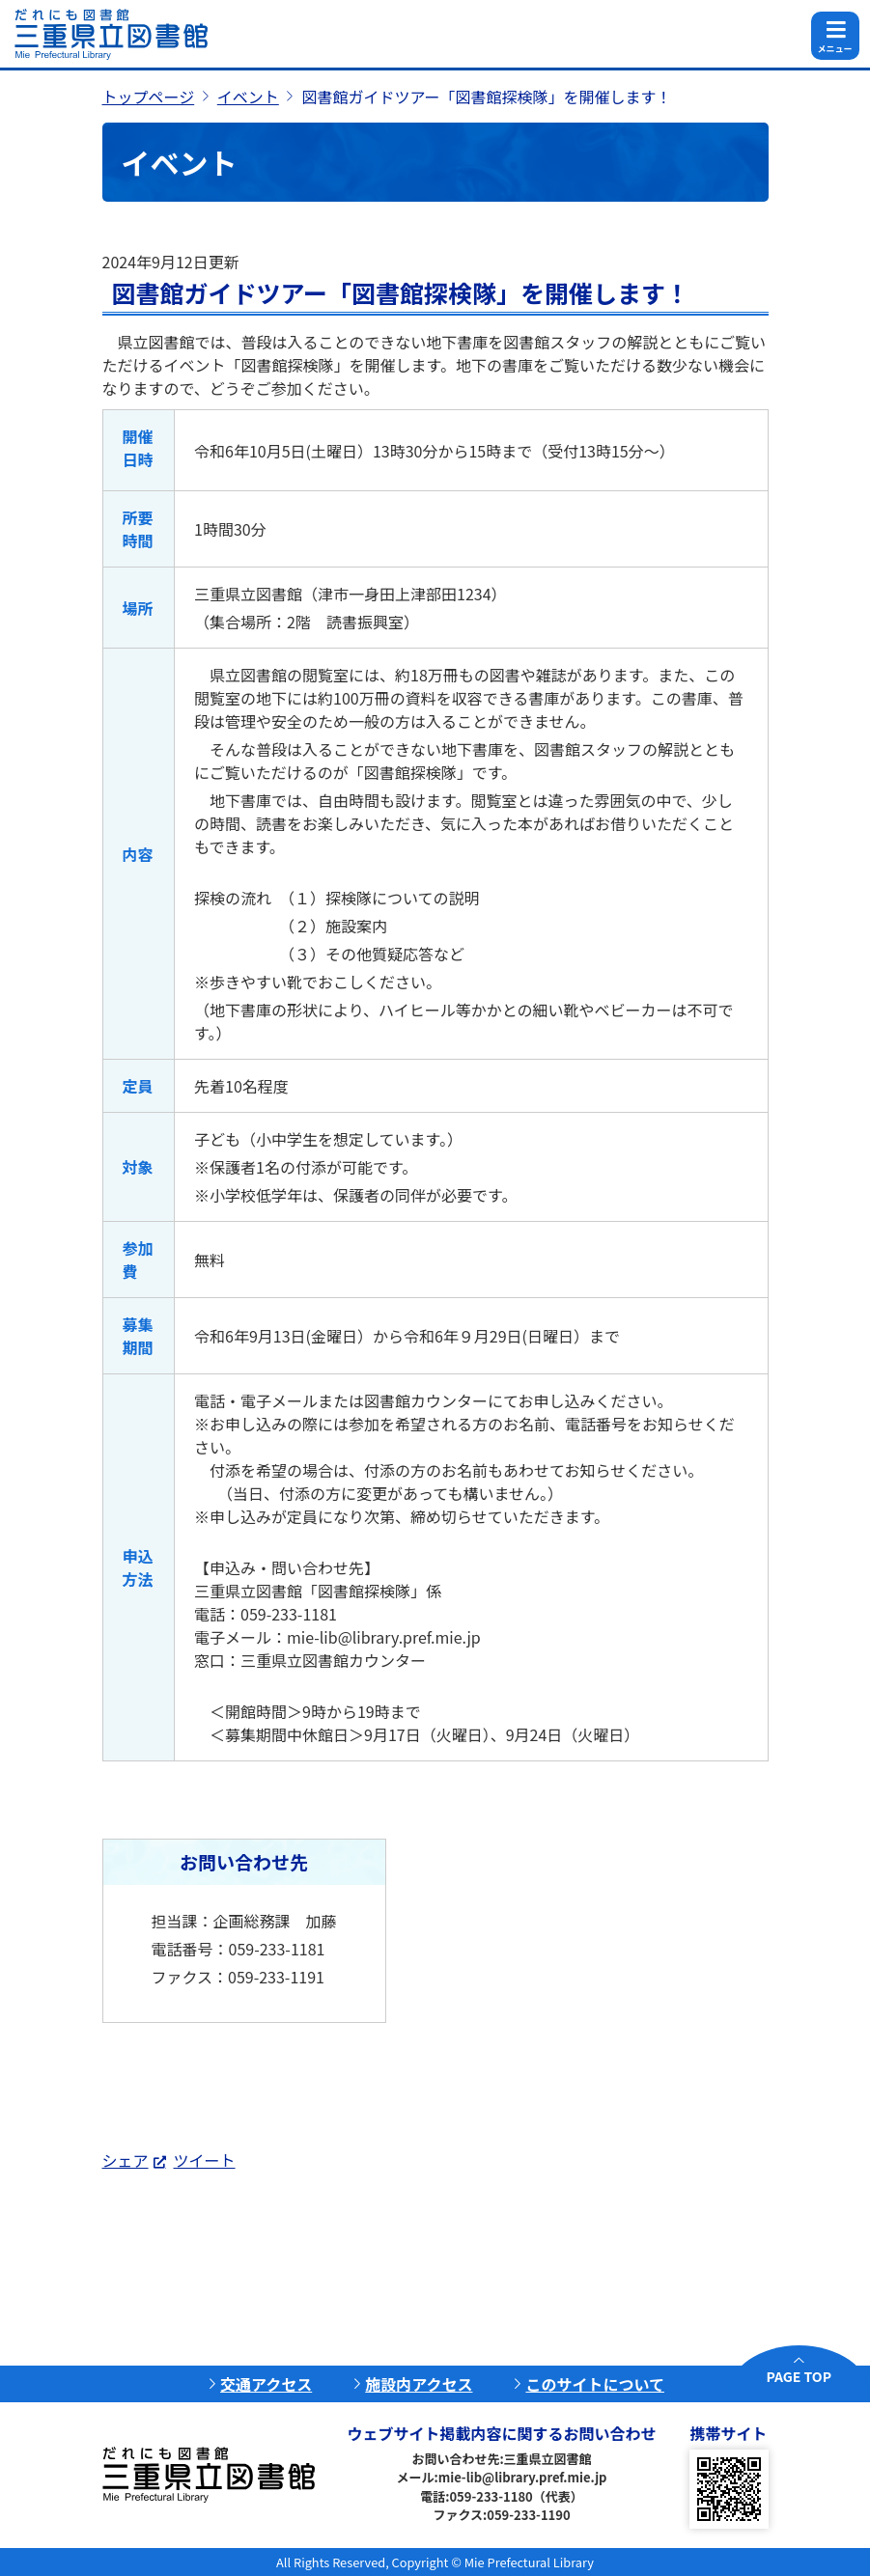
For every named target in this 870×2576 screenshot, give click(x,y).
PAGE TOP (799, 2376)
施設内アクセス (418, 2384)
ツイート (205, 2160)
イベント (248, 96)
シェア (125, 2160)
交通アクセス (266, 2384)
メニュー (834, 48)
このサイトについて (594, 2384)
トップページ (148, 96)
